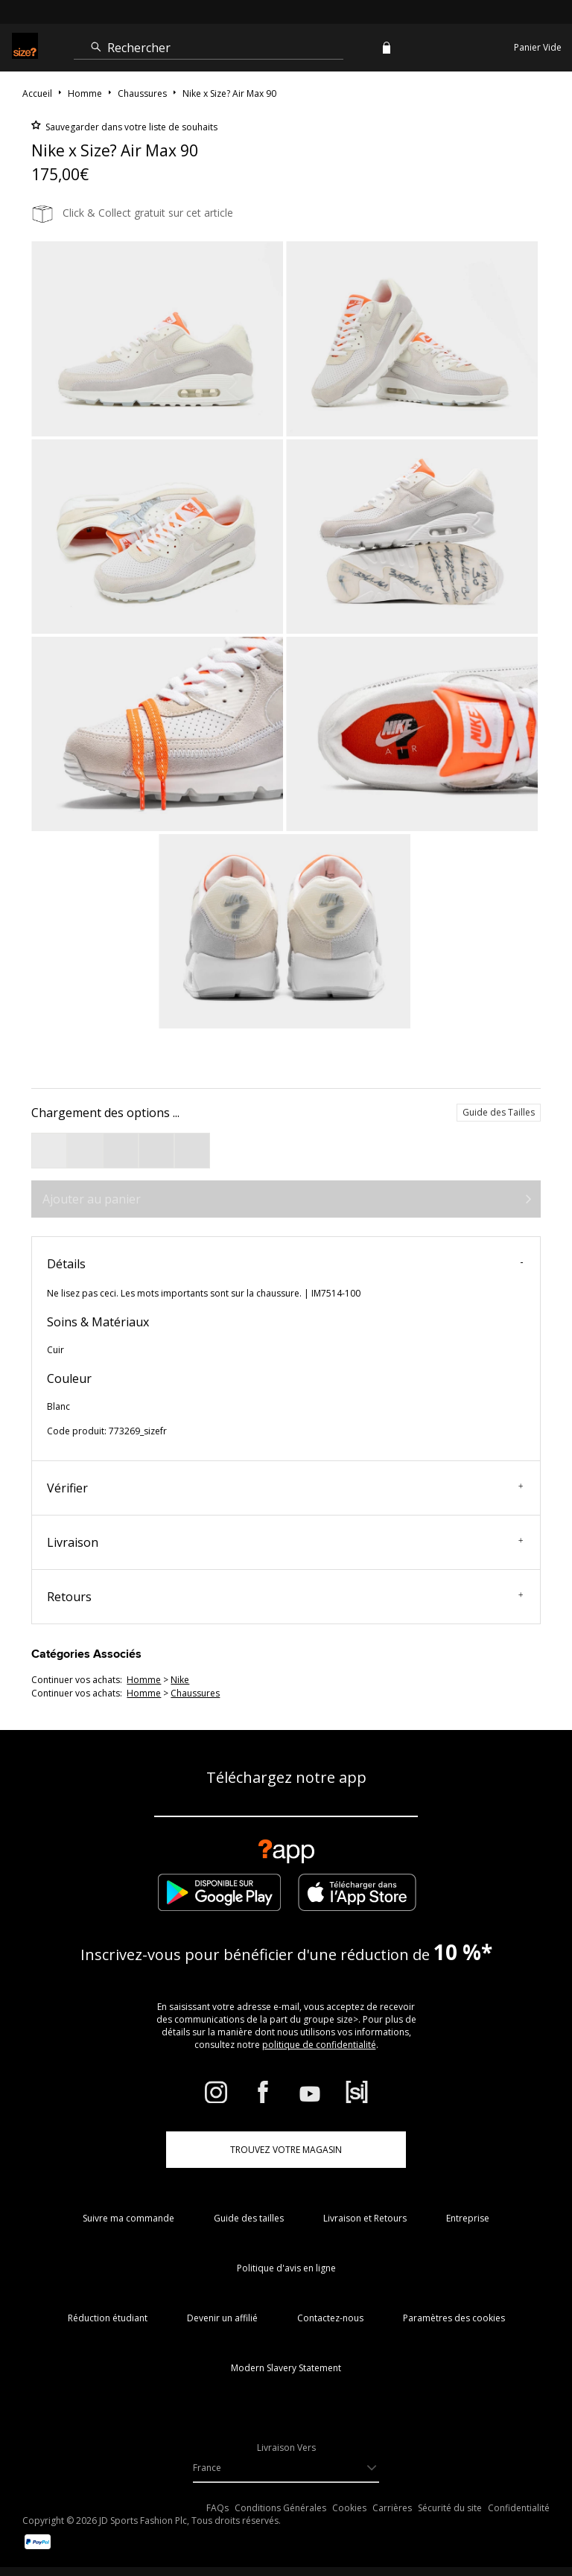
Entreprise (467, 2218)
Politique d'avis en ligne (286, 2268)
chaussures (195, 1693)
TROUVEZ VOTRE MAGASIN (286, 2149)
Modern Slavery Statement (286, 2368)
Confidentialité (519, 2508)
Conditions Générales (280, 2508)
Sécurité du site (450, 2508)
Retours (285, 1596)
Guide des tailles (249, 2218)
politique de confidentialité (319, 2044)
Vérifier (285, 1488)
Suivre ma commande (128, 2218)
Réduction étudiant (107, 2318)
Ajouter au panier (91, 1199)
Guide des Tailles (499, 1112)
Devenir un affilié (222, 2318)
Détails (285, 1264)
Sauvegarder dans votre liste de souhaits (130, 127)
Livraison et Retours (365, 2218)
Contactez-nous (330, 2318)
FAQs (217, 2508)
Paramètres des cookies (454, 2318)
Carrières (392, 2508)
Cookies (349, 2508)
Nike (180, 1679)
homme (144, 1679)
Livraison (285, 1542)
